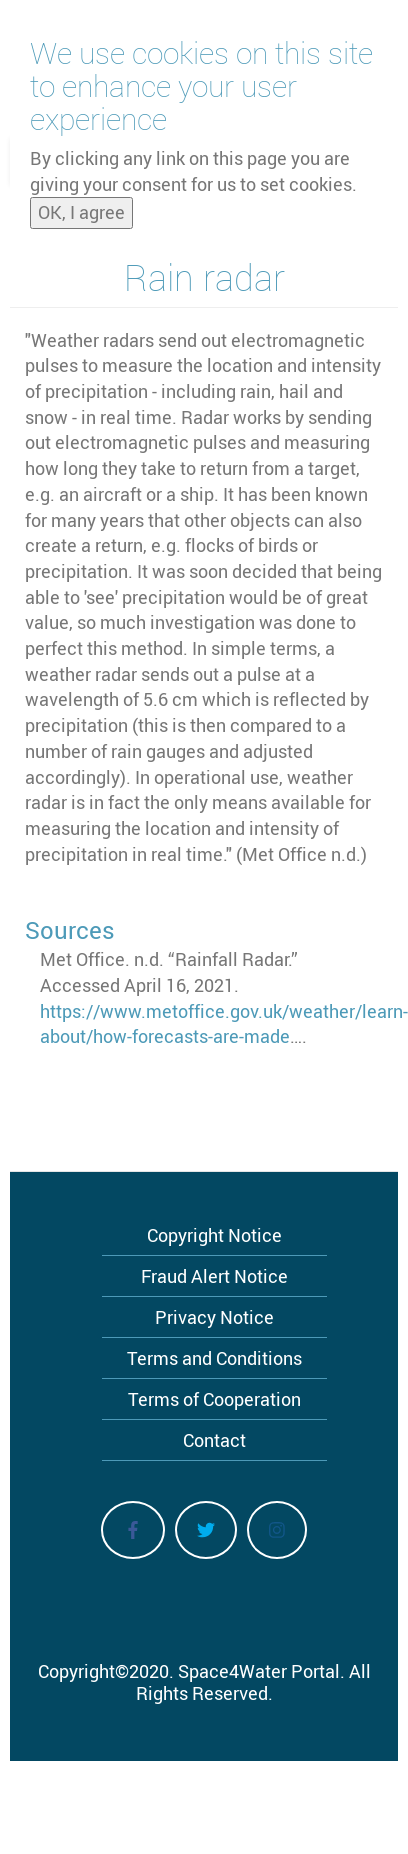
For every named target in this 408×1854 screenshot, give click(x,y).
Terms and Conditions (214, 1358)
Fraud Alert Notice (214, 1276)
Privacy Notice (214, 1317)
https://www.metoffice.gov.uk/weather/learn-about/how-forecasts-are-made (224, 1024)
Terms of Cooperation (214, 1399)
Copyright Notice (214, 1235)
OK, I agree (81, 206)
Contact (214, 1440)
